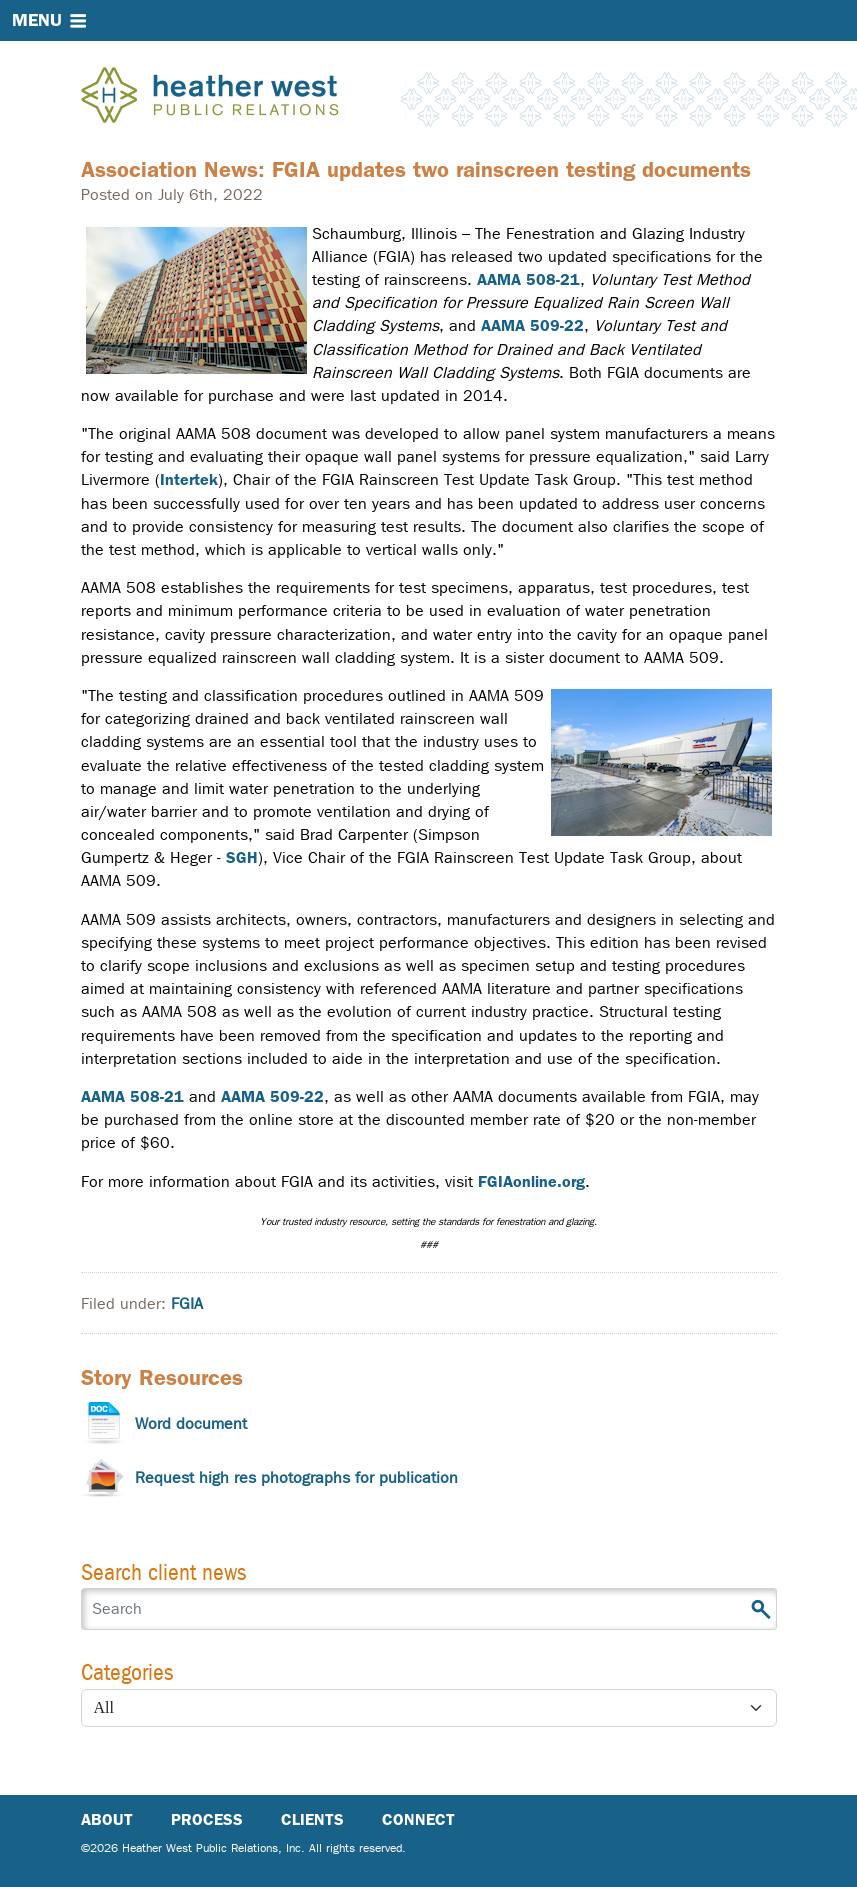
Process (207, 1819)
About (107, 1819)
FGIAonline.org (531, 1181)
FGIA (187, 1303)
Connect (418, 1819)
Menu (37, 20)
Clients (312, 1819)
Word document (191, 1423)
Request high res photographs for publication (296, 1477)
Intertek (189, 479)
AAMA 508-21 (528, 279)
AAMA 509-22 (532, 325)
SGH (242, 857)
